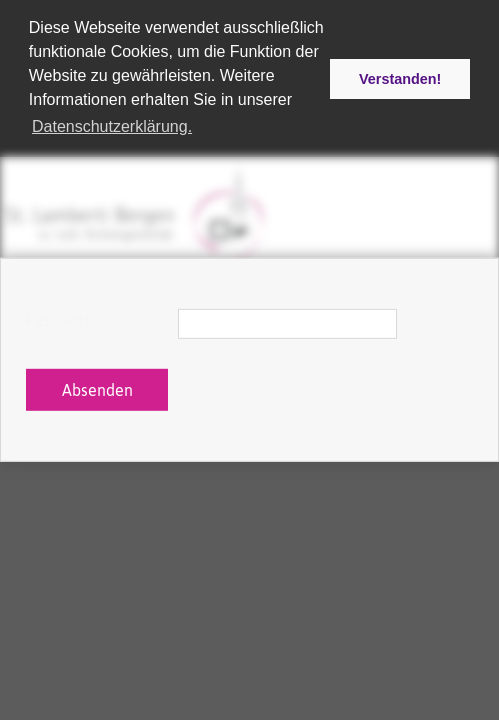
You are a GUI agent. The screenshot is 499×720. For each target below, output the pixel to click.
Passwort (58, 320)
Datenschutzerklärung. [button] (112, 126)
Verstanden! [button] (400, 79)
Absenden (97, 390)
